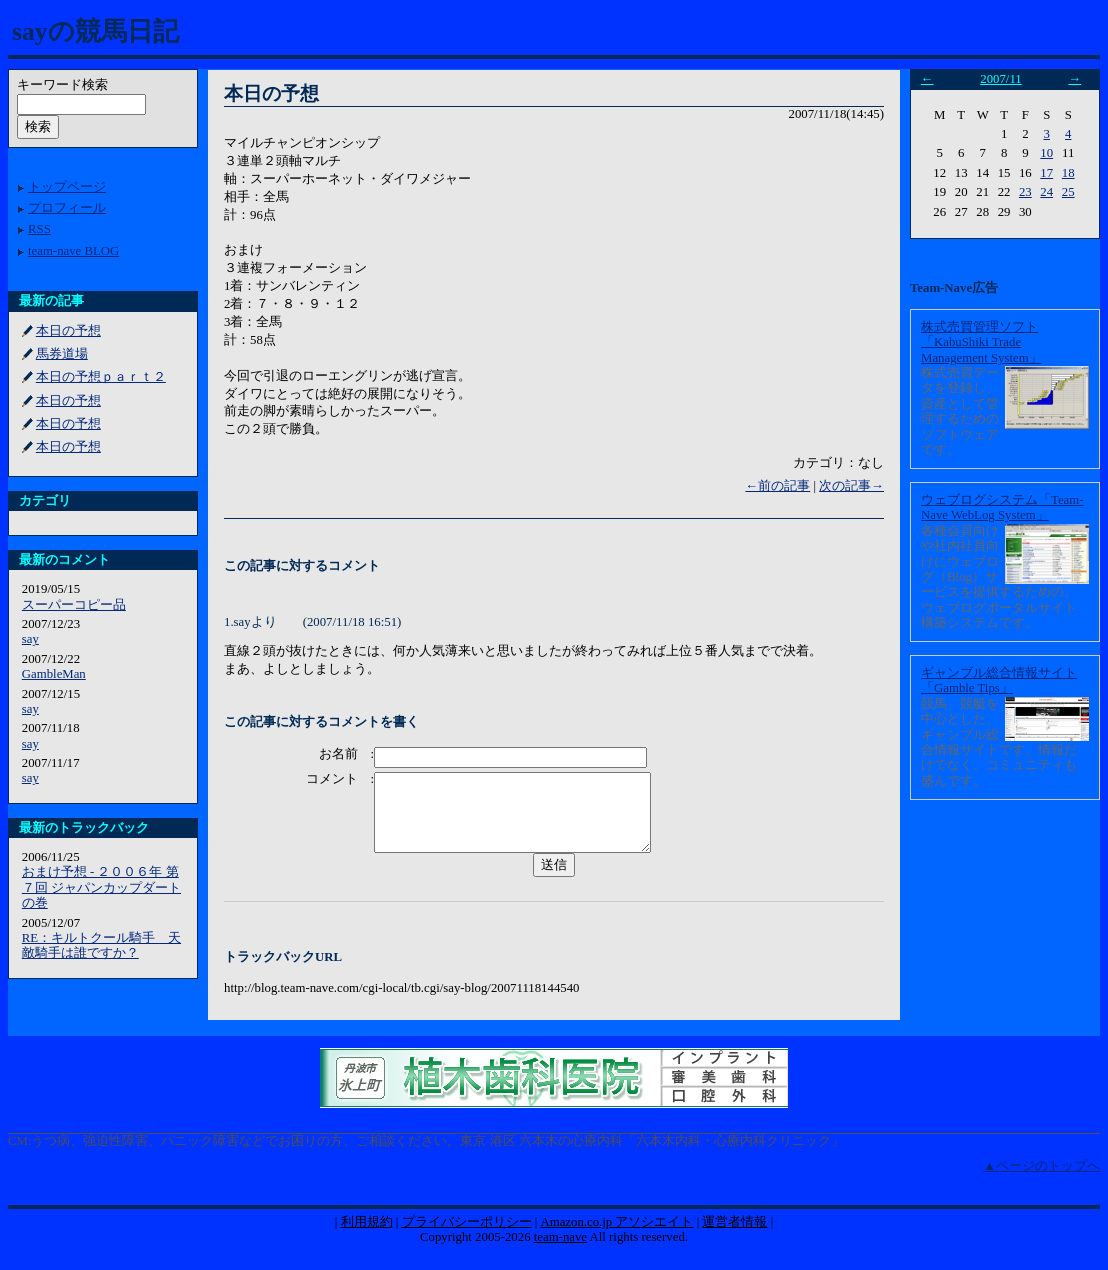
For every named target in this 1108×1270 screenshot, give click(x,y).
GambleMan (54, 674)
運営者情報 (734, 1237)
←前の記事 (777, 486)
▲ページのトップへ (1041, 1181)
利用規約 (367, 1237)
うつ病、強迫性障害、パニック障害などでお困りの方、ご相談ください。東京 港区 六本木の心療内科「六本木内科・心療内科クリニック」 (437, 1156)
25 (1068, 192)
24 (1046, 192)
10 (1046, 153)
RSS (39, 229)
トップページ (67, 187)
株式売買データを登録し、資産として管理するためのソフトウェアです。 (960, 411)
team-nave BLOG (73, 251)
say (30, 639)
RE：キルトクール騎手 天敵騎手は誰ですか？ (101, 945)
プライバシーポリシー (467, 1237)
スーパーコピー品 (74, 605)
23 (1025, 192)
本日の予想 (68, 331)
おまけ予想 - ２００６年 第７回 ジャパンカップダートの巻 (101, 887)
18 (1068, 173)
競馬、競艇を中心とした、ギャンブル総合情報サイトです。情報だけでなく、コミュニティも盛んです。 (999, 742)
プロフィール (67, 208)
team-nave (560, 1252)
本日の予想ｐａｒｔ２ (101, 377)
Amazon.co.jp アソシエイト (616, 1237)
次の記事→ (851, 486)
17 (1046, 173)
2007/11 (1000, 79)
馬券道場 (62, 354)
